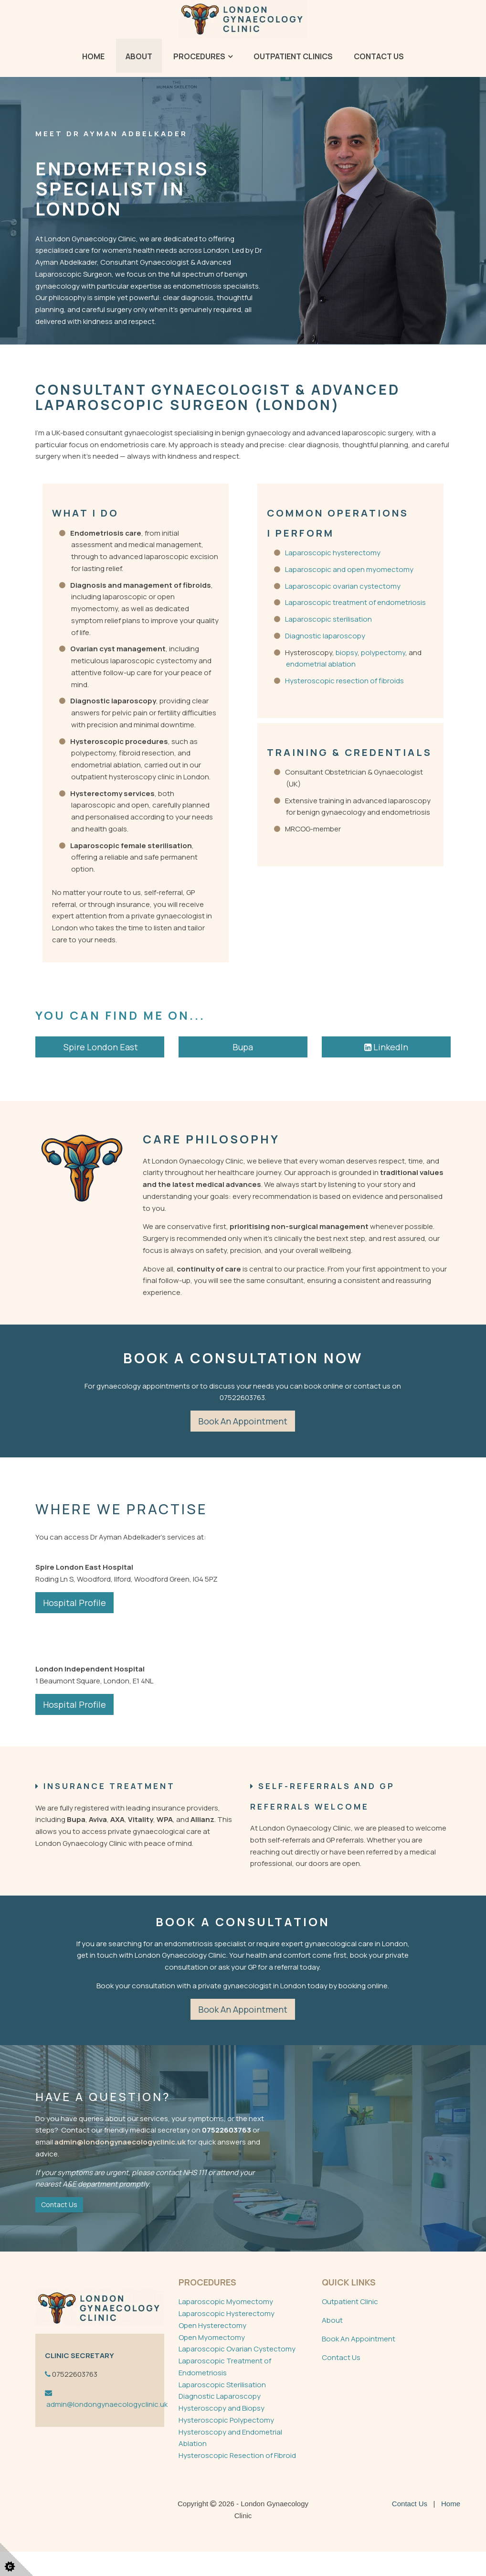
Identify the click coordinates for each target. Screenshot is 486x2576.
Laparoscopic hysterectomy (332, 553)
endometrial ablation (321, 664)
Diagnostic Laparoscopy (220, 2420)
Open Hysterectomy (212, 2349)
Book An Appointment (358, 2363)
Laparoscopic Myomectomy (226, 2326)
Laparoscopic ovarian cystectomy (343, 586)
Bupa (242, 1047)
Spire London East (100, 1047)
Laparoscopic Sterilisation (222, 2409)
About (139, 56)
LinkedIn (386, 1047)
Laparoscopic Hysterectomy (227, 2337)
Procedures (199, 56)
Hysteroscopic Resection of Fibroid (237, 2479)
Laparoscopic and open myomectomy (349, 569)
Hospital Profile (74, 1602)
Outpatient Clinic (350, 2326)
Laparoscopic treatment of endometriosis (355, 602)
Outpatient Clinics (293, 56)
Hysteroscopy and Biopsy (221, 2432)
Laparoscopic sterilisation (328, 619)
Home (93, 56)
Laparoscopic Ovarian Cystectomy (237, 2373)
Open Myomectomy (212, 2361)
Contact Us (379, 56)
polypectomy (383, 652)
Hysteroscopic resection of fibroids (344, 681)
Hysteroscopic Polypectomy (226, 2444)
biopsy (346, 652)
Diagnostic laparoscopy (325, 636)
